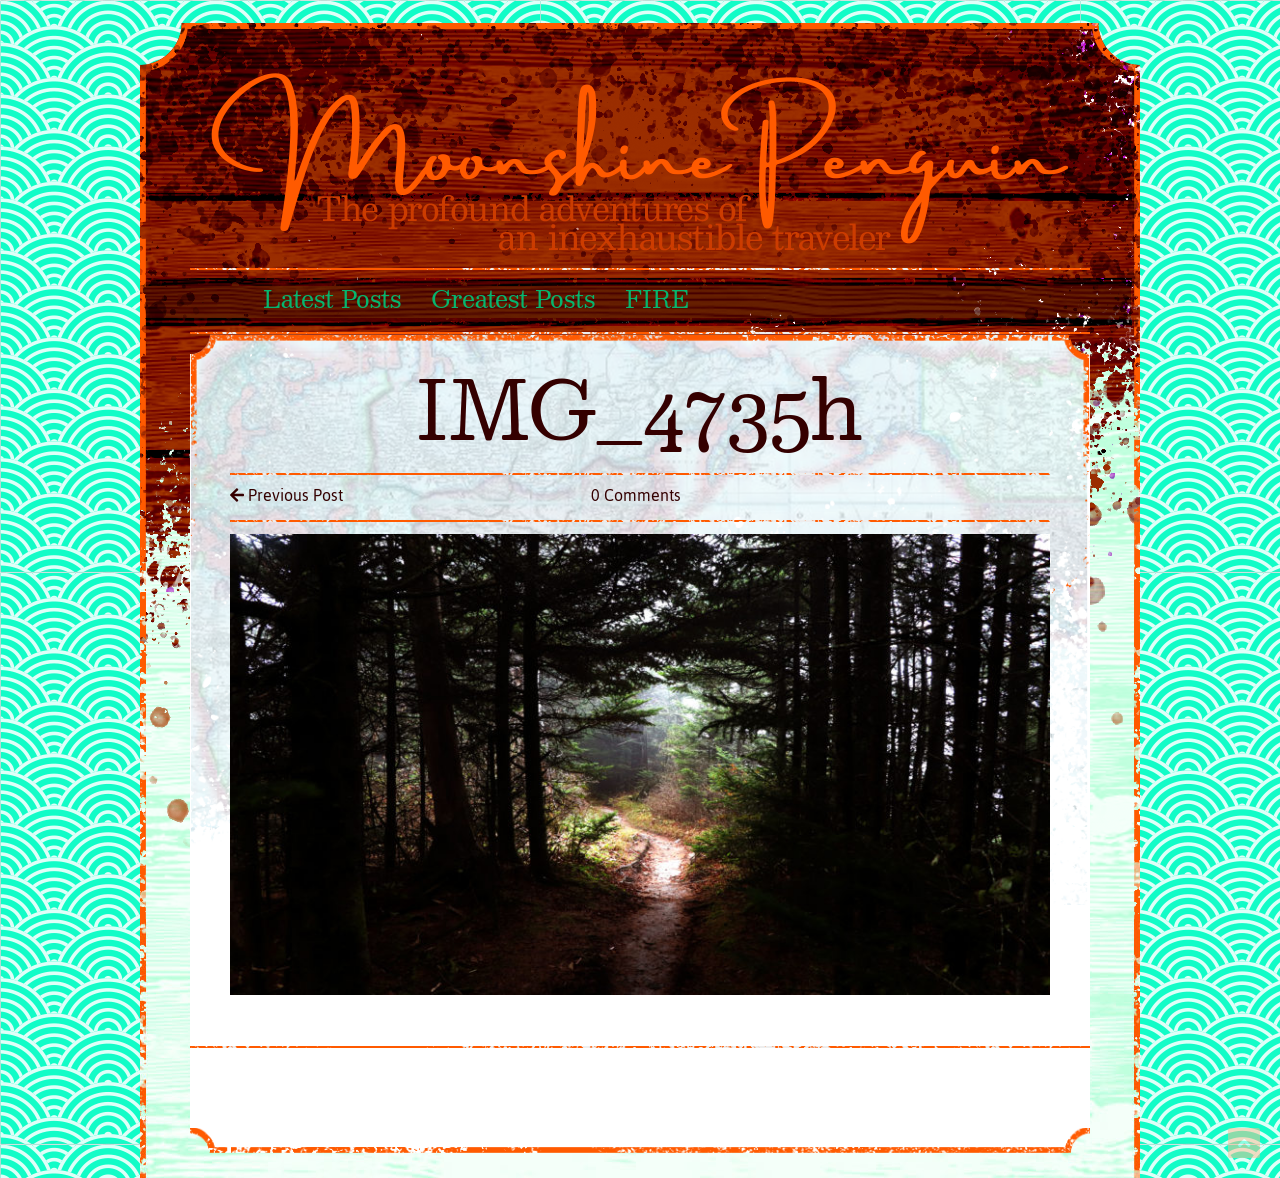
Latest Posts (332, 301)
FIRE (656, 301)
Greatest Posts (513, 301)
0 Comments (636, 495)
